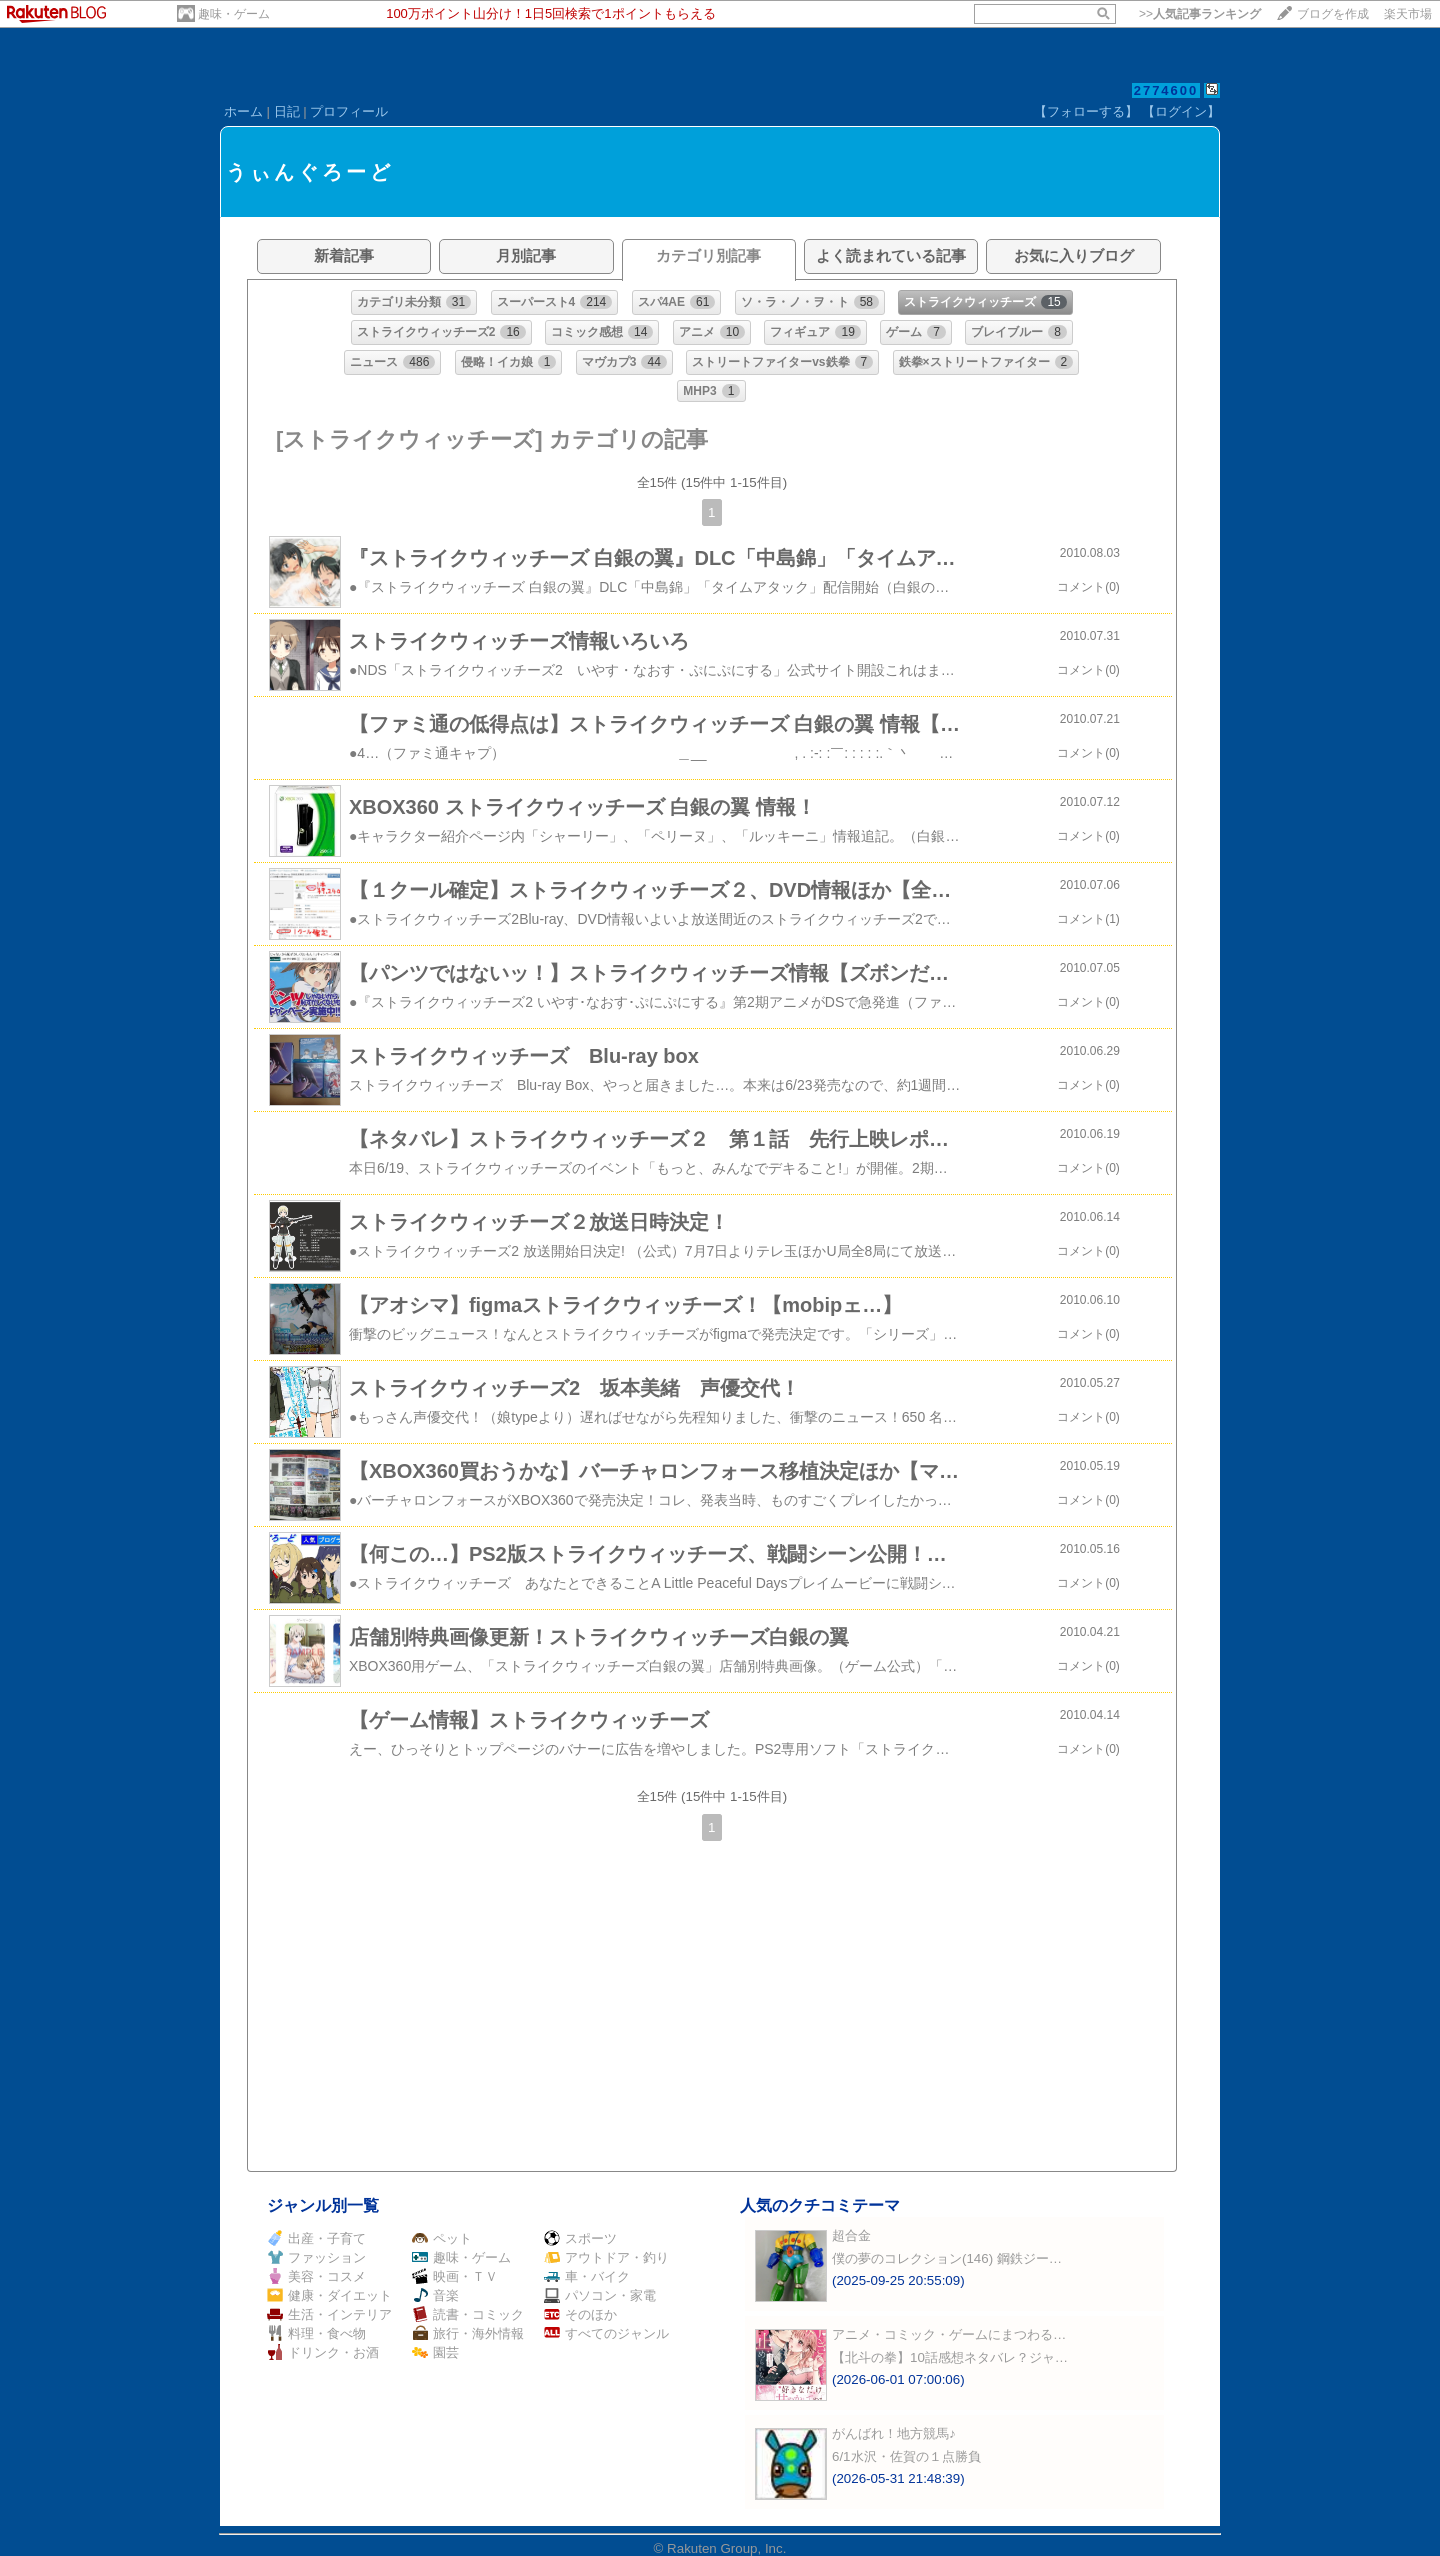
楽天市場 (1408, 14)
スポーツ (580, 2238)
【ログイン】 (1181, 111)
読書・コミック (468, 2314)
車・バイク (587, 2276)
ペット (442, 2238)
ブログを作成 (1333, 14)
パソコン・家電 (600, 2295)
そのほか (580, 2314)
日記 (287, 111)
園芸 (435, 2352)
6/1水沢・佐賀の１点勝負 (906, 2456)
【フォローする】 (1086, 111)
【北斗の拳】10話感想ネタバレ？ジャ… (950, 2357)
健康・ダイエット (329, 2295)
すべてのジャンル (606, 2333)
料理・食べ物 (316, 2333)
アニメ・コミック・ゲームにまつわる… (949, 2334)
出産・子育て (316, 2238)
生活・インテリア (329, 2314)
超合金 (851, 2235)
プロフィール (349, 111)
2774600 (1166, 90)
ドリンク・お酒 (323, 2352)
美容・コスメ (316, 2276)
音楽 (435, 2295)
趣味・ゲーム (234, 14)
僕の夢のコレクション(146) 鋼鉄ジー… (947, 2258)
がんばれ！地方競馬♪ (894, 2433)
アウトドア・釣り (606, 2257)
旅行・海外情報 (468, 2333)
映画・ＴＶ (455, 2276)
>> (1200, 14)
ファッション (316, 2257)
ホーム (243, 111)
